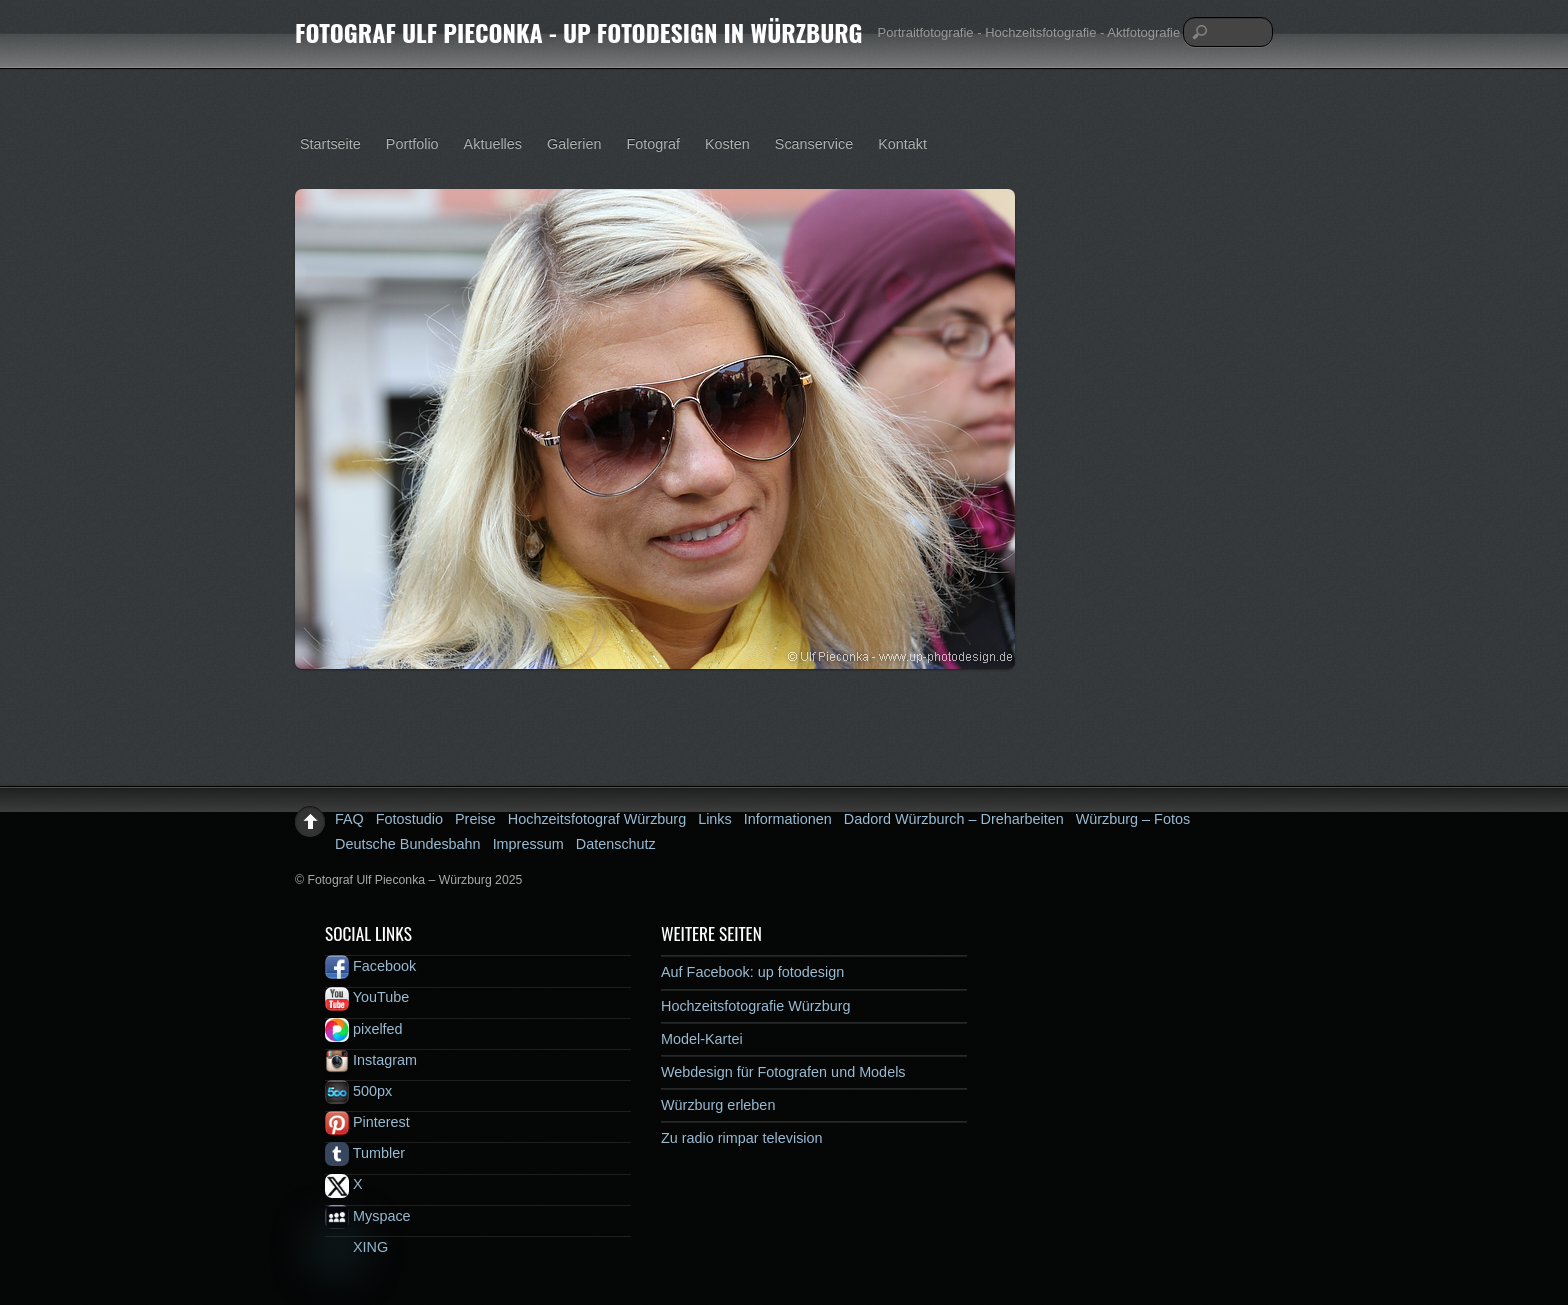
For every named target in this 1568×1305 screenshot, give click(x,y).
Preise (475, 819)
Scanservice (814, 144)
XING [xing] (356, 1247)
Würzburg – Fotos (1133, 819)
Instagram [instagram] (371, 1060)
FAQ (349, 819)
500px (358, 1091)
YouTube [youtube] (367, 997)
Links (715, 819)
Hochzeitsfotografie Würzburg (756, 1006)
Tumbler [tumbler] (365, 1153)
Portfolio (412, 144)
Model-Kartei (702, 1039)
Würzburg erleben (718, 1105)
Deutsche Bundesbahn (408, 844)
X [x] (344, 1184)
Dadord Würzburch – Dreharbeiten (954, 819)
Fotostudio (409, 819)
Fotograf (653, 144)
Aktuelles (493, 144)
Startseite (330, 144)
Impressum (528, 844)
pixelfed (364, 1029)
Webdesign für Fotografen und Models (783, 1072)
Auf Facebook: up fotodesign (752, 972)
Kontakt (902, 144)
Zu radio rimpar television (742, 1138)
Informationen (788, 819)
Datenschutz (616, 844)
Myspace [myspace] (368, 1216)
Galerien (574, 144)
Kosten (727, 144)
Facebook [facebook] (370, 966)
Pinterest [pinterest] (367, 1122)
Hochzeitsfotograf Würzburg (597, 819)
